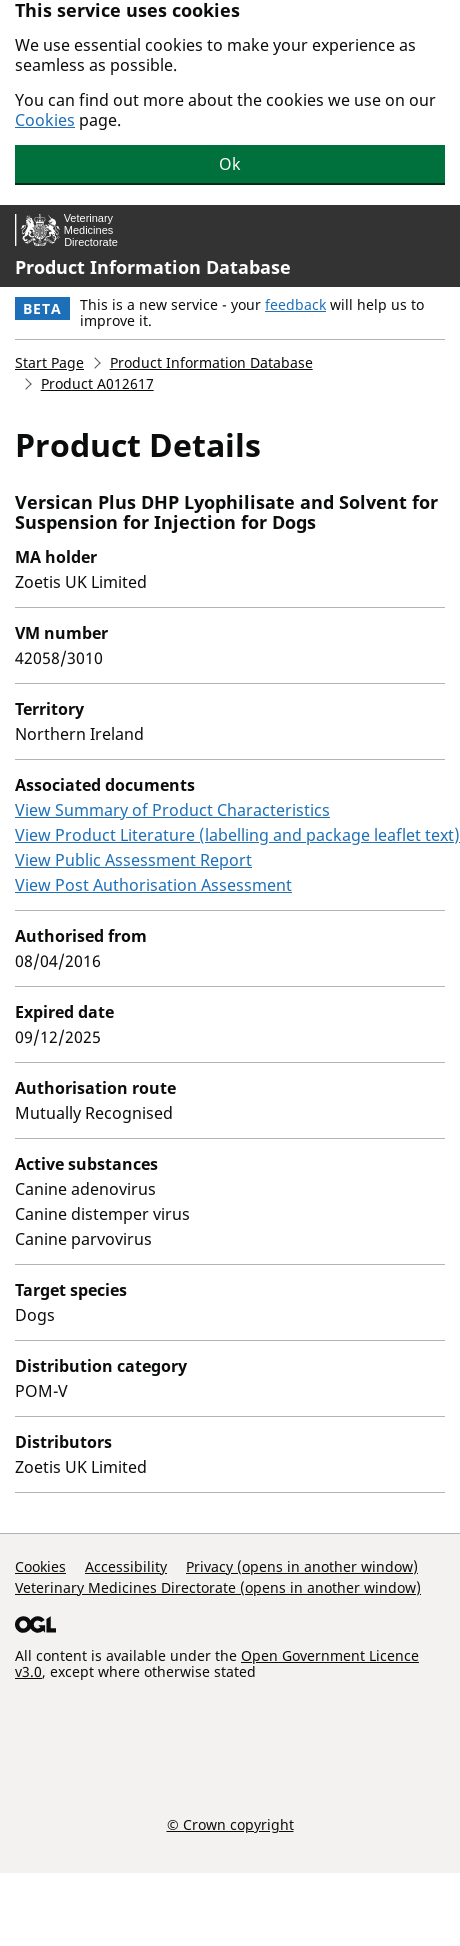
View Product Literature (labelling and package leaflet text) (237, 835)
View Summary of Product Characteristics (172, 810)
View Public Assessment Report (133, 860)
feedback (295, 304)
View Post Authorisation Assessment (153, 885)
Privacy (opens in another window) (302, 1566)
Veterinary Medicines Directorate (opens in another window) (218, 1587)
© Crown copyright (230, 1824)
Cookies (45, 120)
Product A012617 (97, 383)
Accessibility (126, 1566)
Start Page (49, 362)
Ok (230, 164)
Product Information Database (153, 267)
